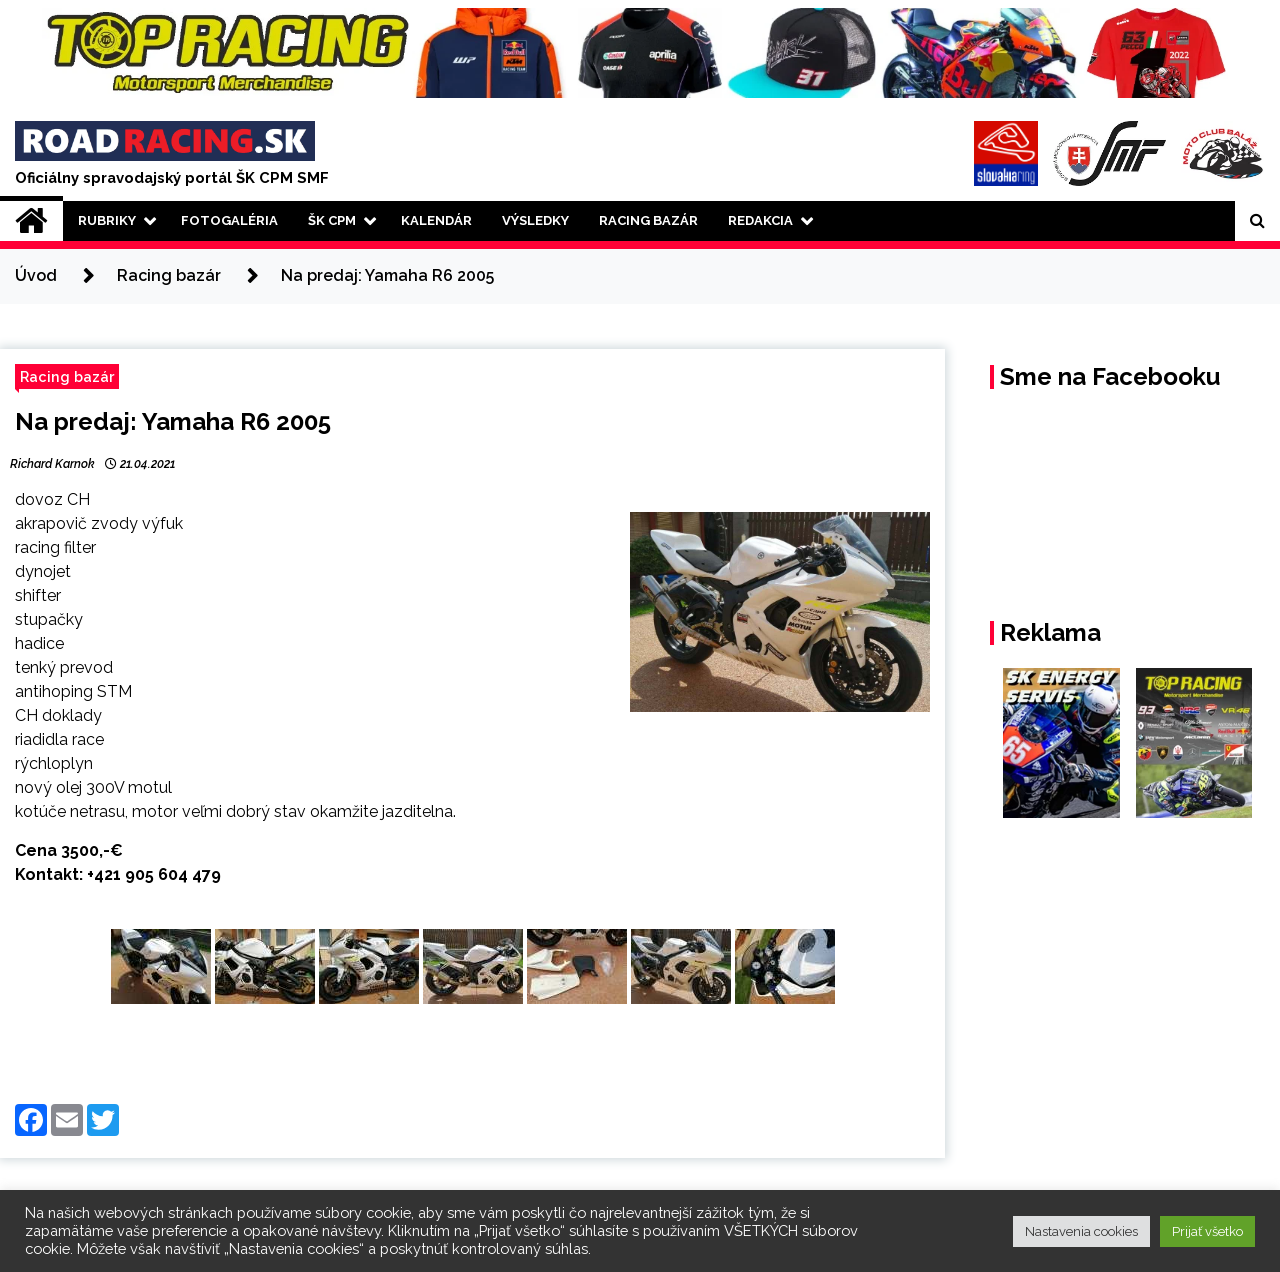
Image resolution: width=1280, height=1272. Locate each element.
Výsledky (535, 220)
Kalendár (436, 220)
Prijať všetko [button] (1207, 1231)
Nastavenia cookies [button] (1081, 1231)
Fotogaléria (229, 220)
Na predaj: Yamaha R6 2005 (173, 421)
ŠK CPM (332, 220)
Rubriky (107, 220)
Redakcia (760, 220)
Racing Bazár (648, 220)
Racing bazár (67, 376)
